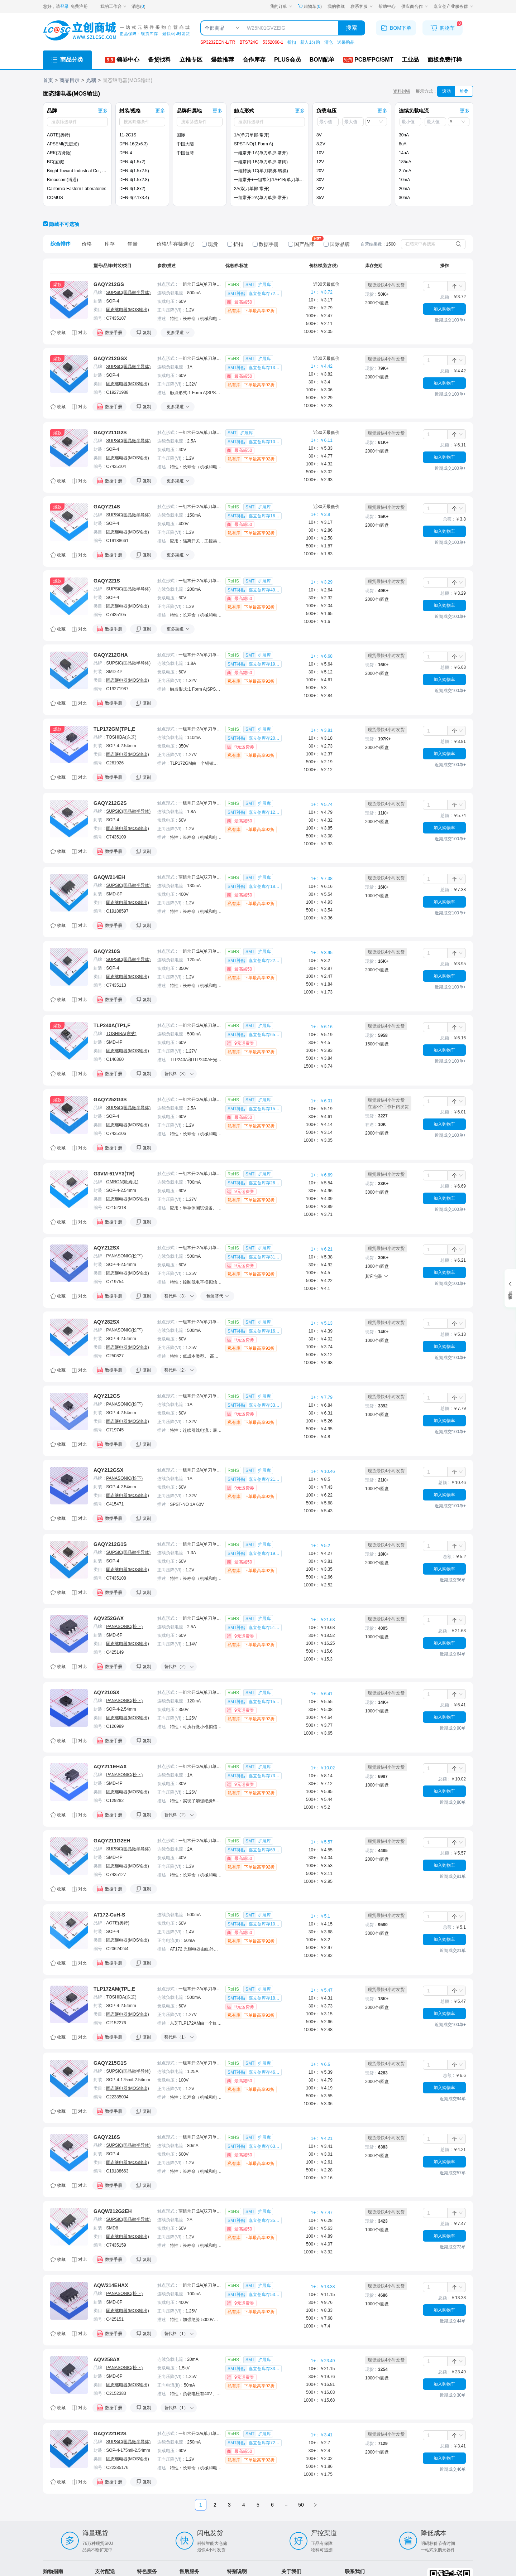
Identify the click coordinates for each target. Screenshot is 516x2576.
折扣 (291, 42)
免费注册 (79, 6)
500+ (313, 323)
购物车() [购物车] (310, 6)
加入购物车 (444, 308)
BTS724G (248, 42)
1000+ (312, 331)
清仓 (328, 42)
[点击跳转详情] (69, 317)
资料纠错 (401, 91)
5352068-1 (273, 42)
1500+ (312, 1066)
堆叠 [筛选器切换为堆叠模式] (464, 91)
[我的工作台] (113, 6)
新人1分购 (310, 42)
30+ (314, 307)
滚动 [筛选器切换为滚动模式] (446, 91)
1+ (315, 292)
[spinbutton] (435, 286)
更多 (103, 110)
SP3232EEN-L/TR (217, 42)
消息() (138, 6)
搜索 (351, 28)
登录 (64, 6)
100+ (313, 315)
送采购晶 (345, 42)
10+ (314, 300)
